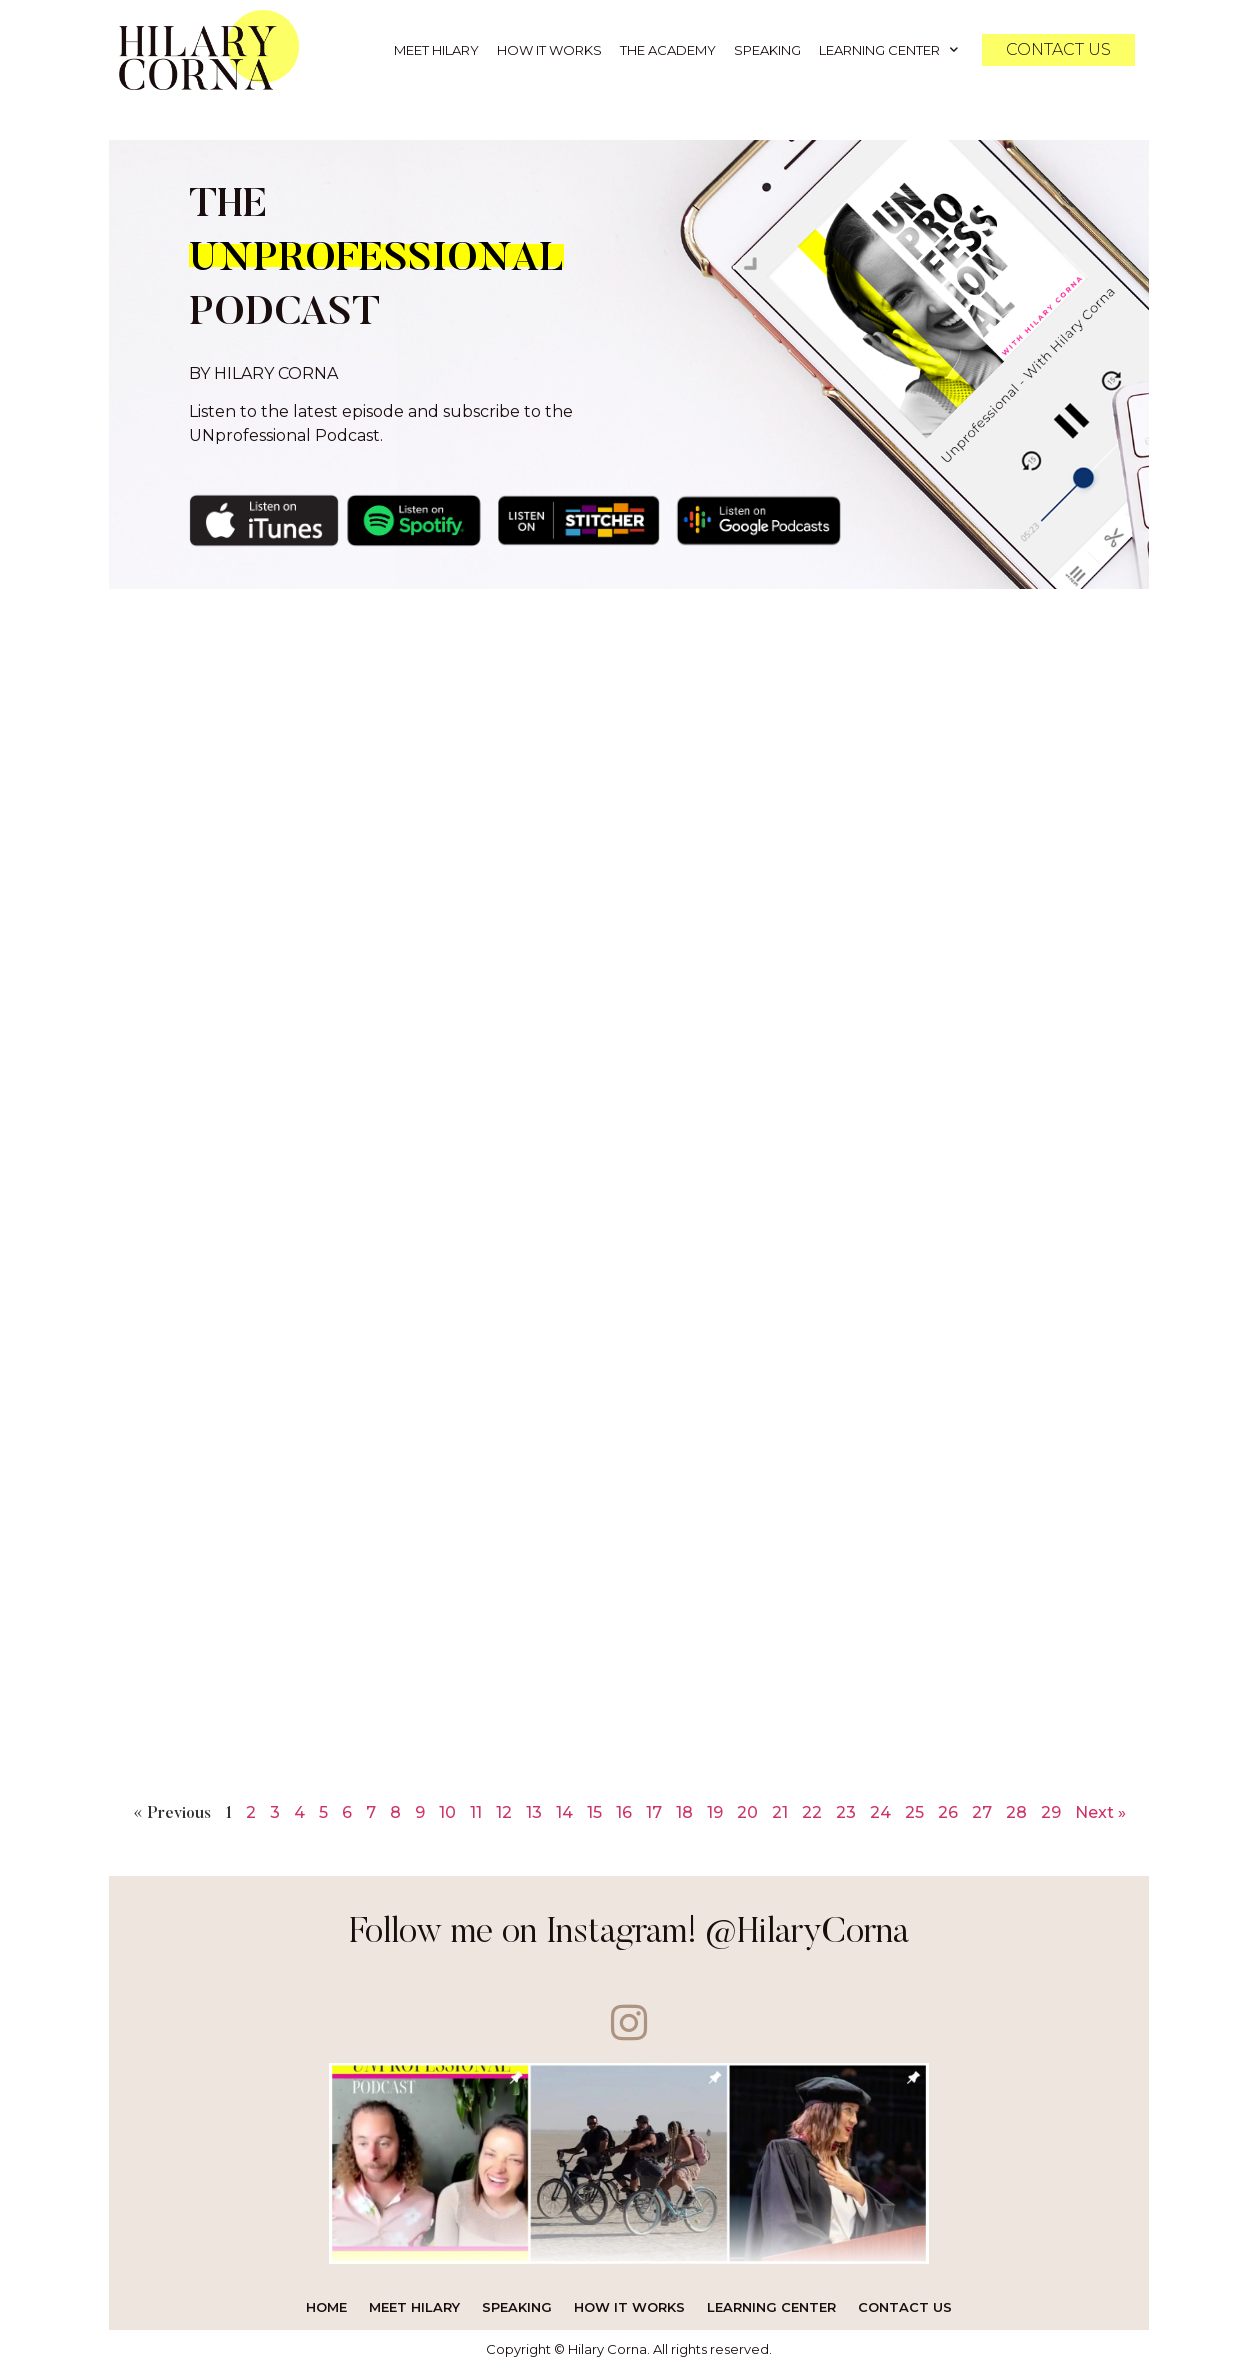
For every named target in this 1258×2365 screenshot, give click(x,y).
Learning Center (888, 49)
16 (624, 1807)
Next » (1100, 1807)
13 (534, 1807)
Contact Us (905, 2302)
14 (564, 1807)
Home (326, 2302)
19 (715, 1807)
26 (948, 1807)
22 (812, 1807)
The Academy (668, 50)
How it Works (549, 50)
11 (476, 1807)
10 (447, 1807)
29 (1051, 1807)
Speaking (767, 50)
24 (880, 1807)
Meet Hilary (436, 50)
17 (654, 1807)
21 (780, 1807)
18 (684, 1807)
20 (747, 1807)
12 (504, 1807)
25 (914, 1807)
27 (982, 1807)
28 (1016, 1807)
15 (594, 1807)
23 (846, 1807)
